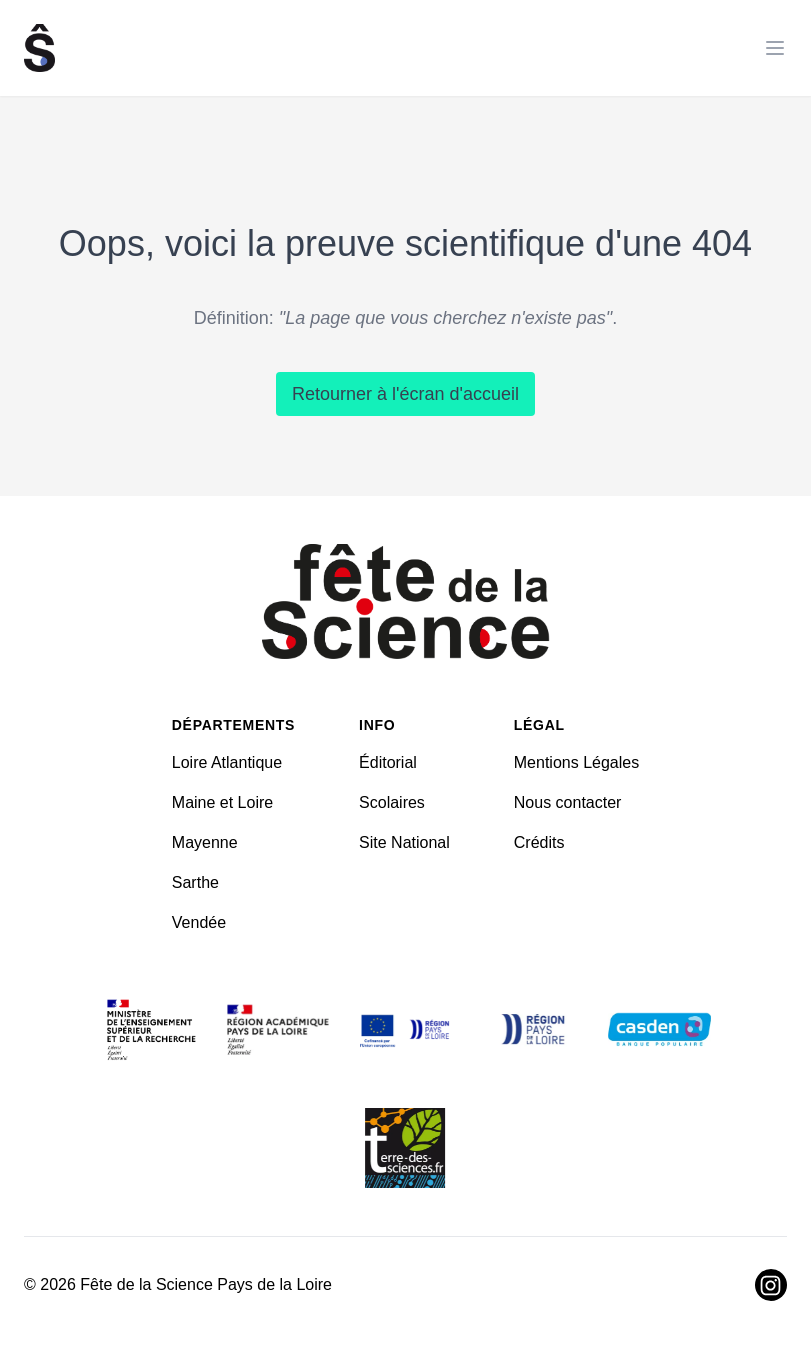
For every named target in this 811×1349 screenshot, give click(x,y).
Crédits (539, 842)
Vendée (199, 922)
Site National (404, 842)
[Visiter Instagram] (771, 1285)
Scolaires (392, 802)
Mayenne (205, 842)
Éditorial (388, 762)
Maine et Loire (222, 802)
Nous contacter (568, 802)
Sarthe (195, 882)
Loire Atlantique (227, 762)
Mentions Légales (576, 762)
